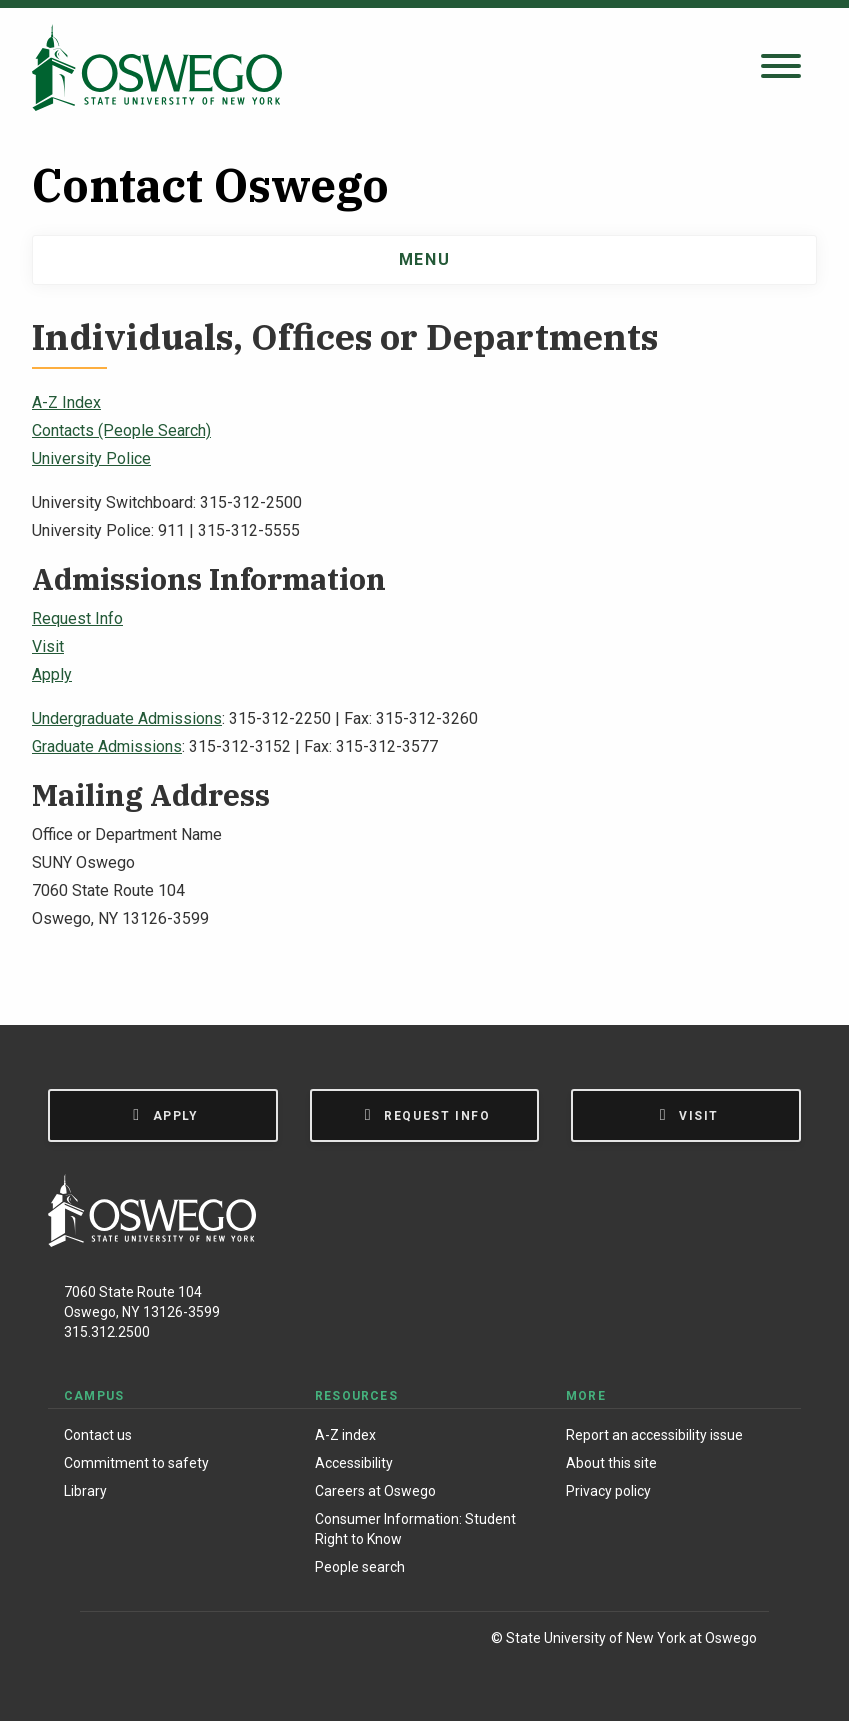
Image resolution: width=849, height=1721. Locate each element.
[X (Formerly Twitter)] (190, 1641)
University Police (91, 458)
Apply (52, 674)
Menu (424, 259)
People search (360, 1567)
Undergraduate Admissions (127, 718)
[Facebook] (105, 1641)
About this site (611, 1463)
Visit (48, 646)
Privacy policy (608, 1491)
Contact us (98, 1435)
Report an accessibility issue (654, 1435)
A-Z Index (66, 402)
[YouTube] (231, 1641)
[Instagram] (148, 1641)
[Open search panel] (781, 67)
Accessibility (354, 1463)
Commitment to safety (136, 1463)
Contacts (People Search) (121, 430)
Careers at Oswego (375, 1491)
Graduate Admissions (107, 746)
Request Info (77, 618)
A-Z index (345, 1435)
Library (85, 1491)
